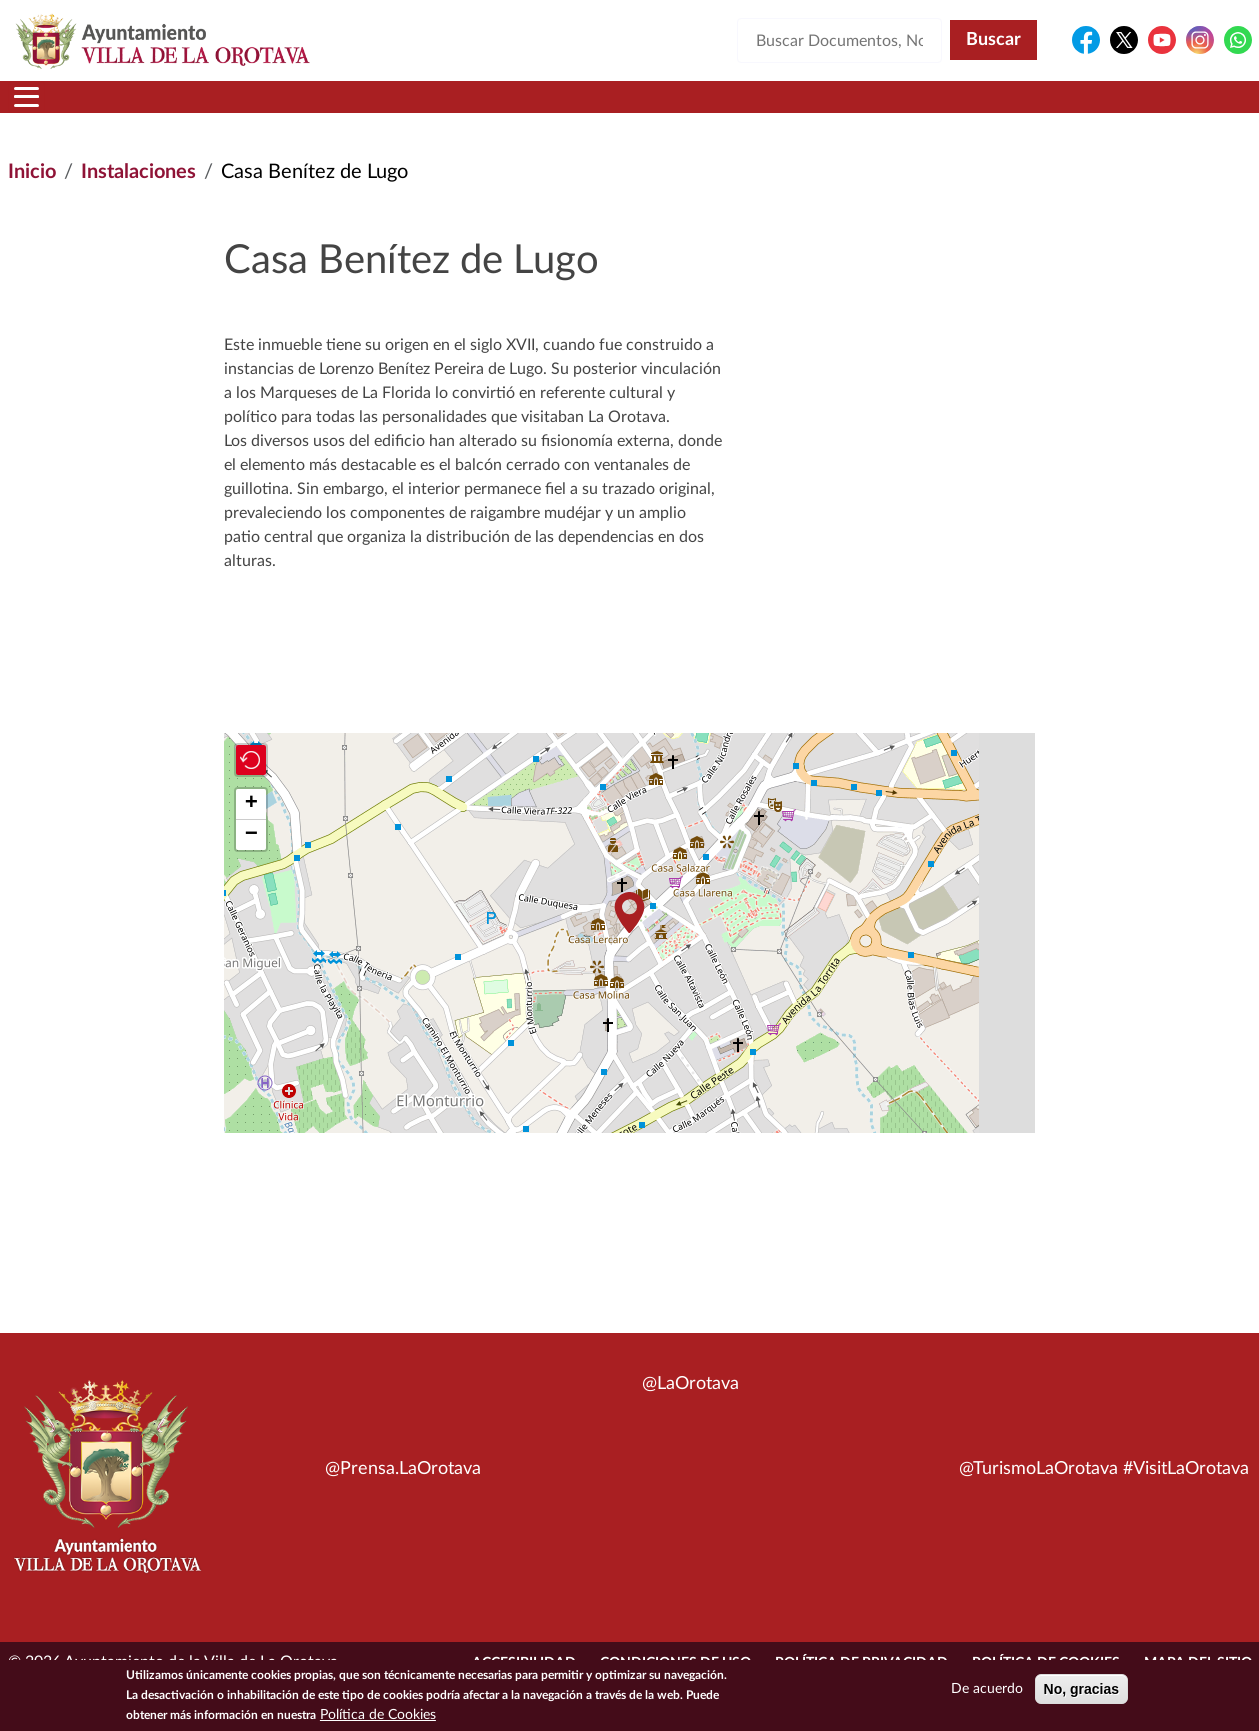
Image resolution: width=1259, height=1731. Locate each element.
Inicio (46, 109)
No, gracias (1081, 1689)
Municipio (162, 109)
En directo (995, 109)
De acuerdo (987, 1689)
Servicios (600, 109)
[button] (630, 936)
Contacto (869, 109)
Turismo (1126, 109)
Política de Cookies (378, 1715)
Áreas (476, 109)
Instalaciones (138, 196)
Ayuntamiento (328, 109)
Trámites (738, 109)
